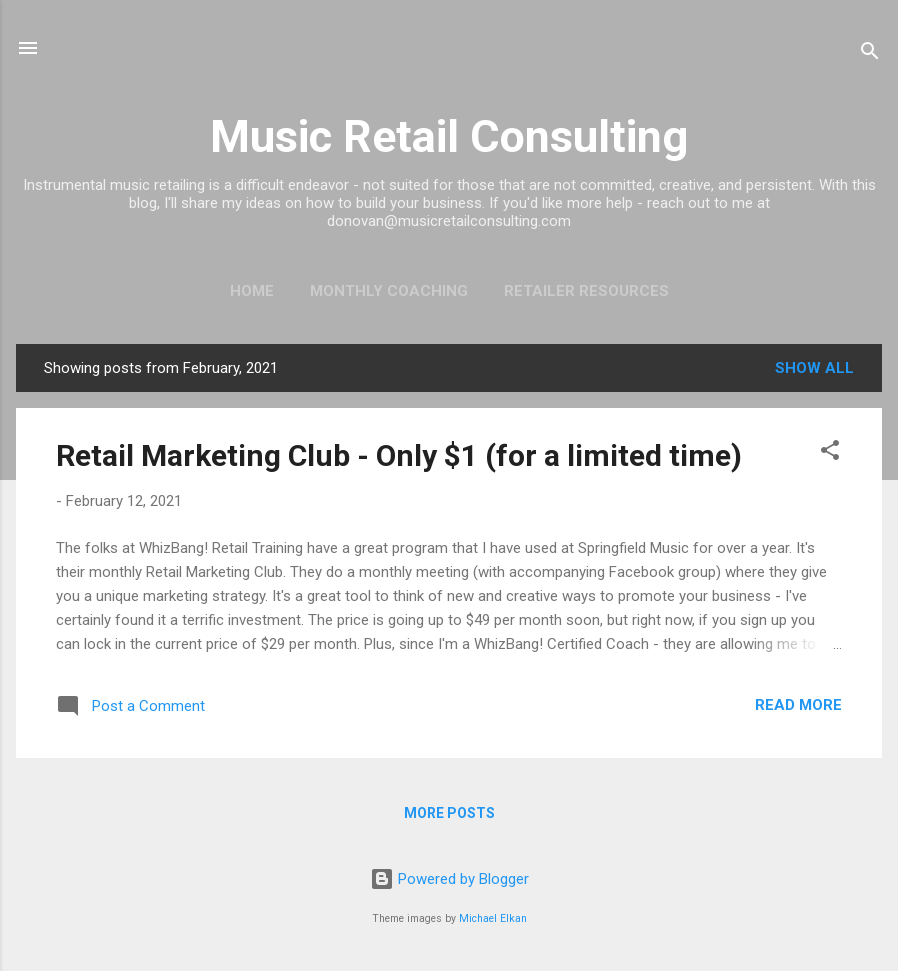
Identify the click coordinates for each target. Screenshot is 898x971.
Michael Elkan (493, 918)
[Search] (870, 54)
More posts (449, 813)
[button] (830, 453)
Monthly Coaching (389, 291)
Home (252, 291)
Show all (814, 368)
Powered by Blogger (449, 879)
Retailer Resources (586, 291)
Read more (798, 705)
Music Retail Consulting (449, 136)
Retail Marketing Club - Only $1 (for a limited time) (399, 455)
